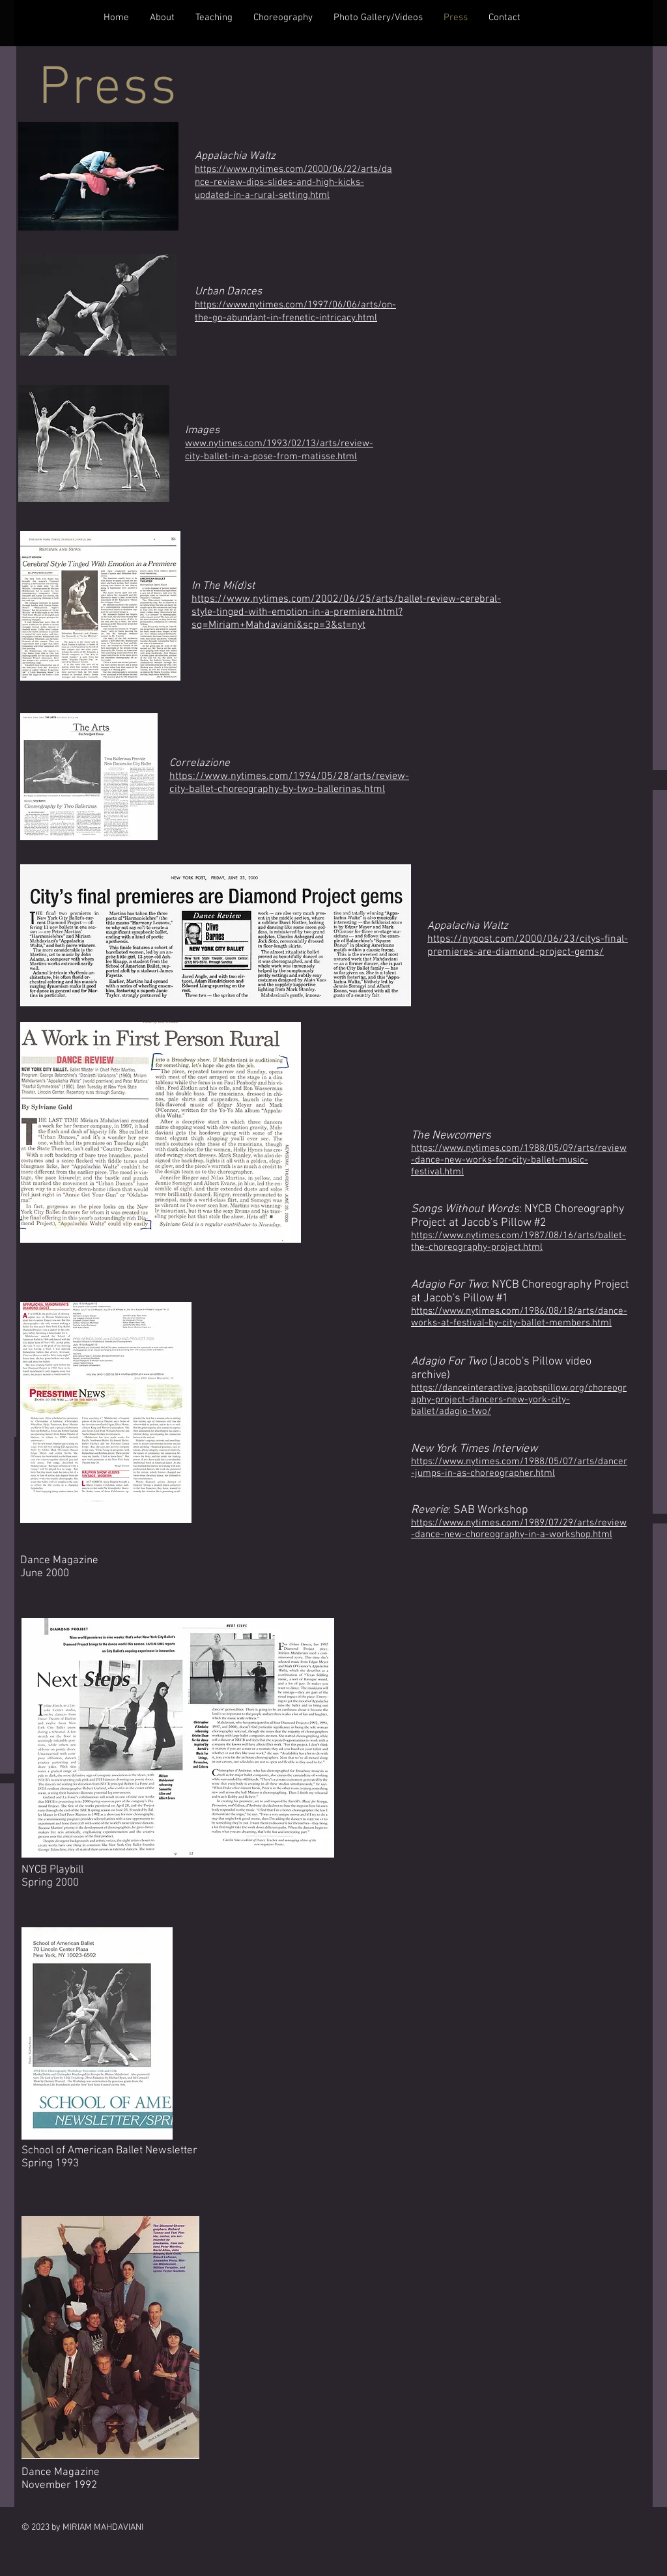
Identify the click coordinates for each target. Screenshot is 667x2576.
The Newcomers (451, 1135)
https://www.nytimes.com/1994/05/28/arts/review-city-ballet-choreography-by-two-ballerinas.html (289, 783)
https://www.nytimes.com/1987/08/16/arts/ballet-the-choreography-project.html (518, 1241)
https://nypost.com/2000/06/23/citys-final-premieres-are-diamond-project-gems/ (527, 946)
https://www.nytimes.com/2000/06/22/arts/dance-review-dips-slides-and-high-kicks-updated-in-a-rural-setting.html (293, 182)
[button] (162, 17)
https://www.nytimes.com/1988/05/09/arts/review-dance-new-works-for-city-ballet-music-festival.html (519, 1160)
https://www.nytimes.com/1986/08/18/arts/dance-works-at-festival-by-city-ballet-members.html (519, 1317)
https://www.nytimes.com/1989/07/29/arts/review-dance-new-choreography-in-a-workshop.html (519, 1528)
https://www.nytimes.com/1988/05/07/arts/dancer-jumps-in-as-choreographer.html (519, 1467)
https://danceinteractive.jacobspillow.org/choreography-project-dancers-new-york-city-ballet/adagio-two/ (519, 1399)
